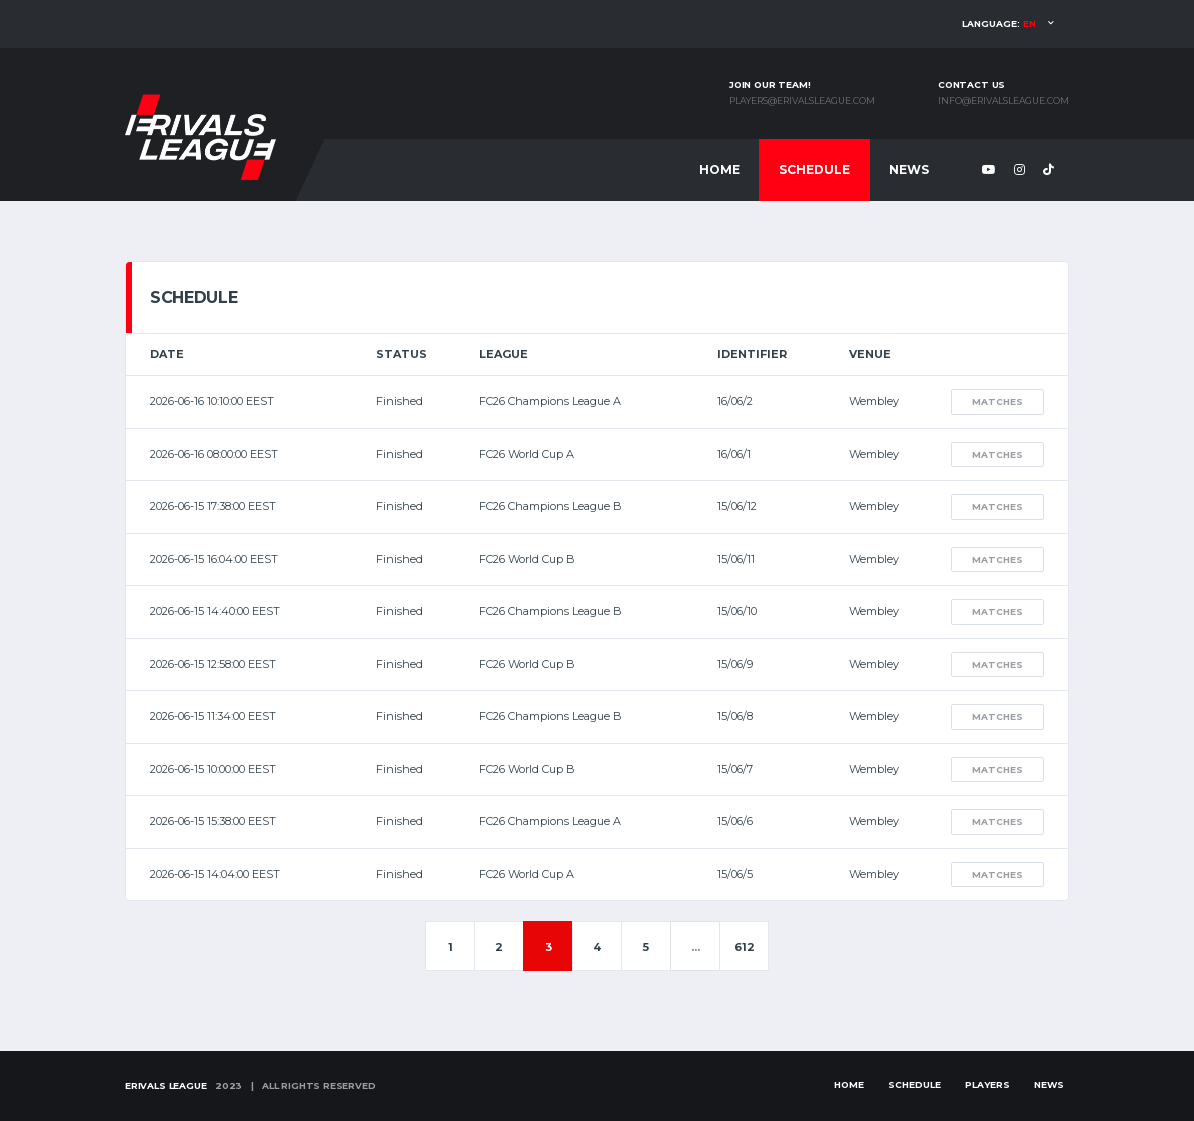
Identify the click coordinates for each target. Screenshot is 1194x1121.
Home (719, 169)
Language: (999, 23)
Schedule (814, 169)
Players (987, 1084)
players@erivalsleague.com (802, 101)
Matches (997, 401)
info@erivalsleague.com (1003, 101)
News (909, 169)
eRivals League (165, 1085)
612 (744, 947)
